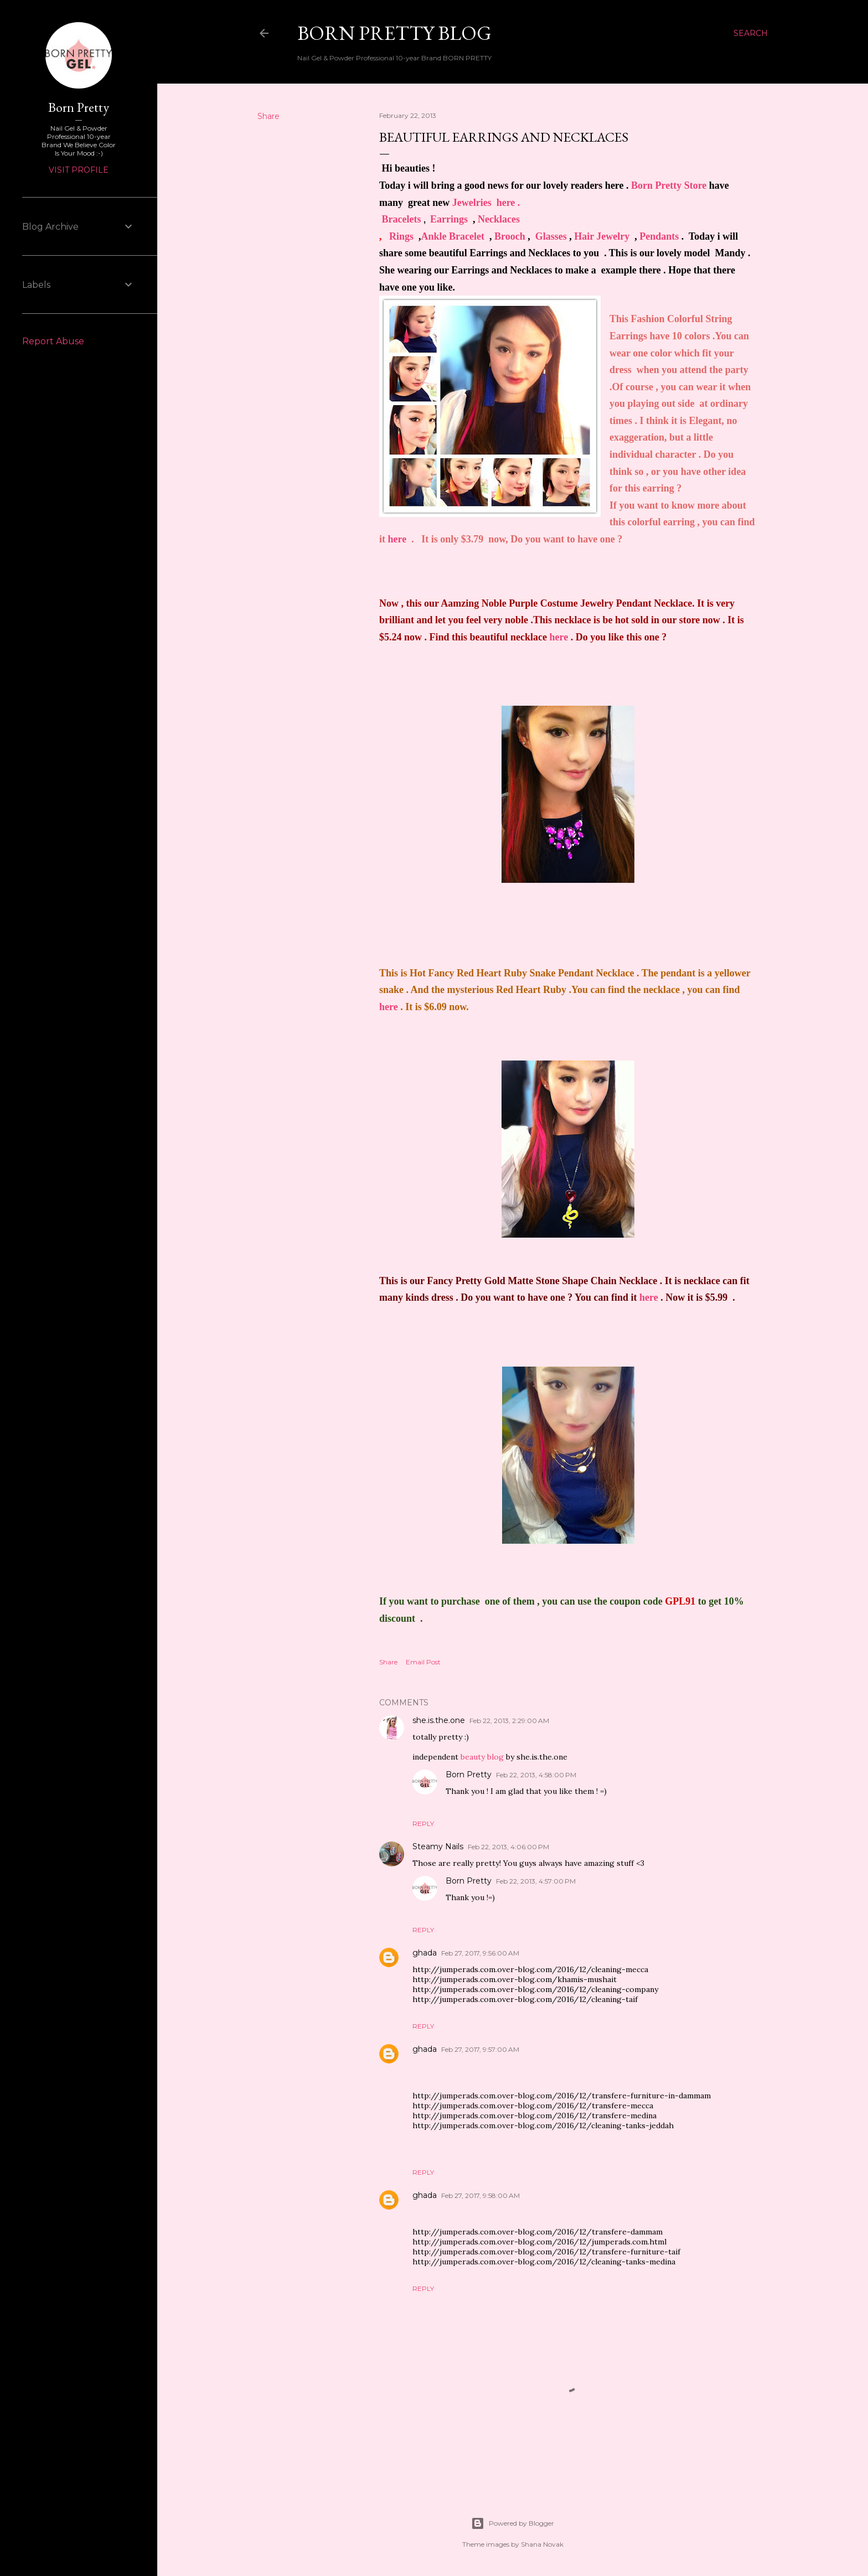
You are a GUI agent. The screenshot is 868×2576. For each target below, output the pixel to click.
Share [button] (268, 116)
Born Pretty (469, 1775)
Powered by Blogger (512, 2523)
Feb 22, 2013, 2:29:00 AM (509, 1720)
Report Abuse (53, 341)
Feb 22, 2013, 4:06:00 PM (508, 1847)
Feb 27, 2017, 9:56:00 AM (480, 1953)
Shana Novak (542, 2544)
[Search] (750, 33)
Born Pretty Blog (394, 33)
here (397, 539)
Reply (423, 1823)
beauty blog (482, 1757)
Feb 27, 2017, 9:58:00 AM (480, 2195)
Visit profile (78, 170)
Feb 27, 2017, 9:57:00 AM (480, 2049)
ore (700, 185)
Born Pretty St (662, 185)
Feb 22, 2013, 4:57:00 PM (536, 1881)
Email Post (423, 1662)
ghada (424, 1953)
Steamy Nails (437, 1846)
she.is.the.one (438, 1720)
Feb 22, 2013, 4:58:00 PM (536, 1775)
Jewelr (486, 202)
